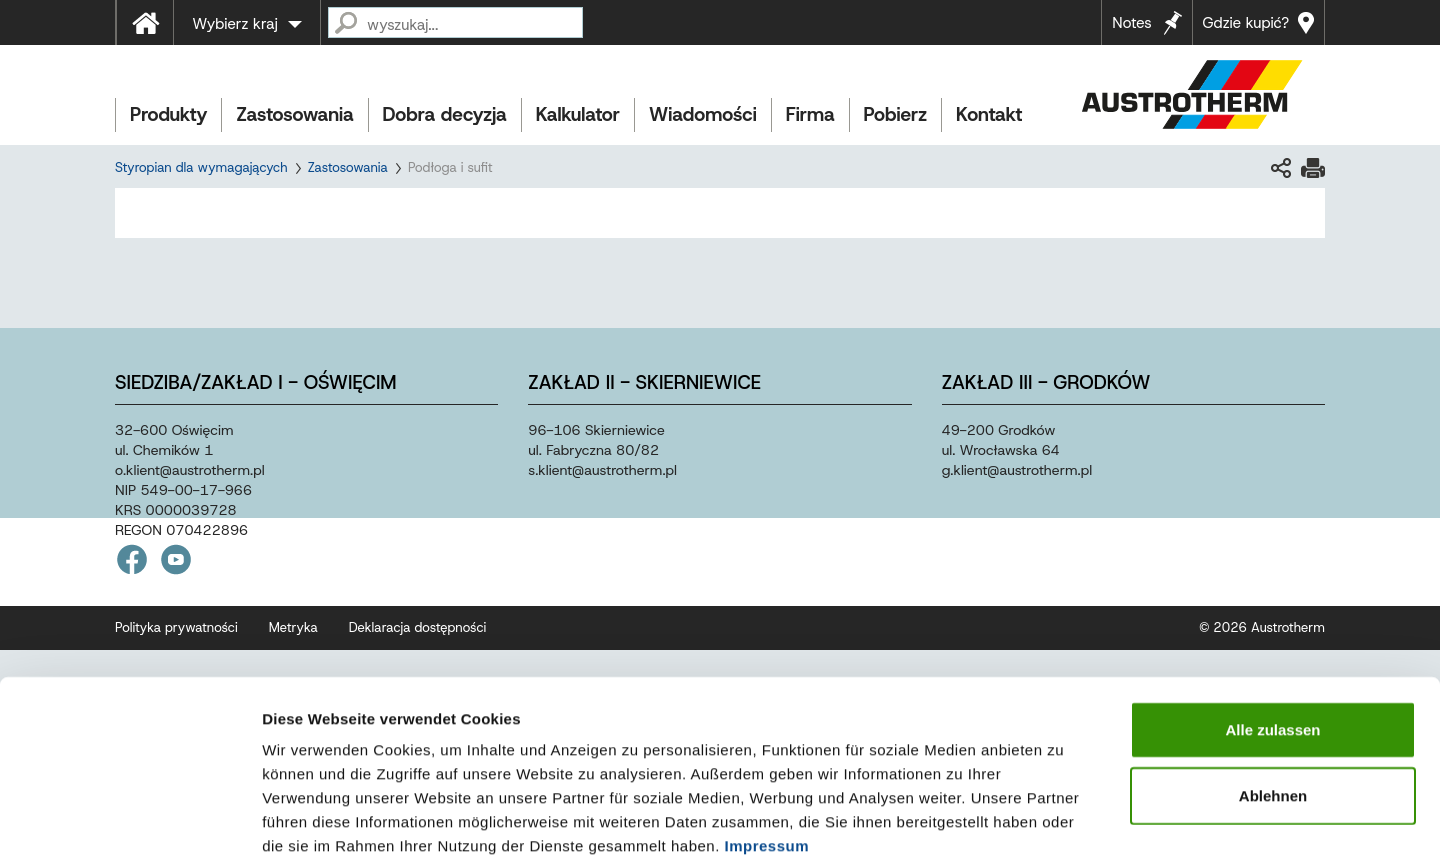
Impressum (767, 744)
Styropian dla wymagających (201, 167)
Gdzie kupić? (1246, 23)
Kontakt (989, 114)
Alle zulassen (1272, 628)
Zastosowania (294, 114)
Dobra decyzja (445, 114)
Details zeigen (1063, 825)
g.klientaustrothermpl (1017, 470)
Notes (1131, 23)
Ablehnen (1273, 694)
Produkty (168, 114)
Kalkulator (578, 114)
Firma (810, 114)
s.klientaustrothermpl (602, 470)
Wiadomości (703, 114)
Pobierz (895, 114)
